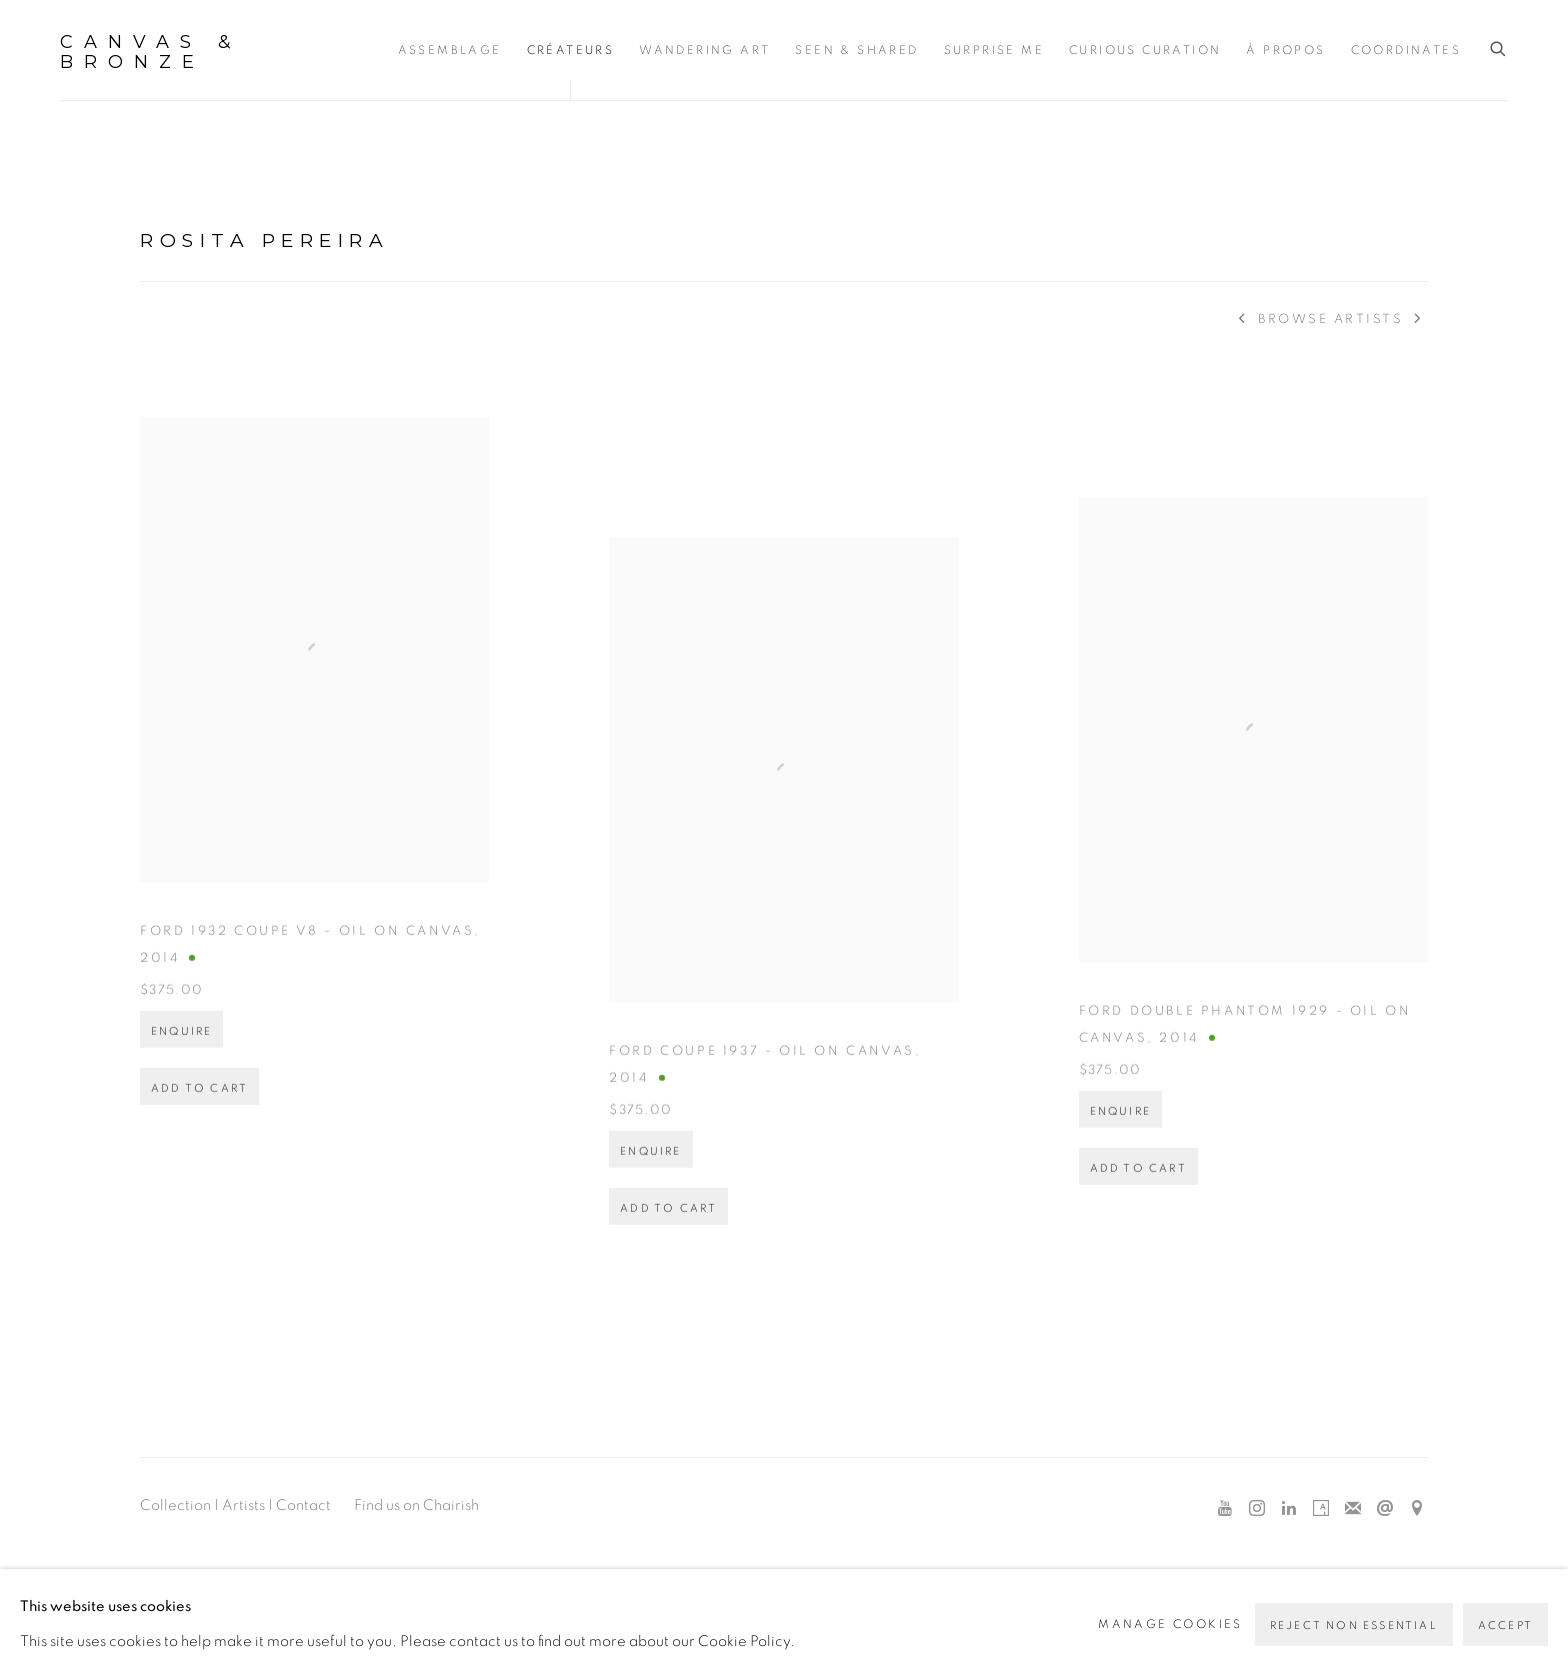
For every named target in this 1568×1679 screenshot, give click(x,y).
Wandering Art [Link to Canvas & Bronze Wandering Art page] (704, 50)
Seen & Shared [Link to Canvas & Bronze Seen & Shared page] (856, 50)
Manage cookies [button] (206, 1580)
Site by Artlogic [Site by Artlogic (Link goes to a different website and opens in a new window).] (1121, 1615)
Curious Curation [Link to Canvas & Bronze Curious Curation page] (1145, 50)
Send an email (1385, 1509)
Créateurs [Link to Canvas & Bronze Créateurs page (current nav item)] (571, 50)
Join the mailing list (1353, 1509)
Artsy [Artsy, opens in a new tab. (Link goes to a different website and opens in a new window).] (1321, 1509)
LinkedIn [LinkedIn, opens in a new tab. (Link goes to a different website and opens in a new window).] (1289, 1509)
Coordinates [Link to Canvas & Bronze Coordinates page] (1406, 50)
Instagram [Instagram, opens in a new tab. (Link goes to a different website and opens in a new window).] (1257, 1509)
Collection (175, 1505)
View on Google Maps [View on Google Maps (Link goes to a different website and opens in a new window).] (1417, 1509)
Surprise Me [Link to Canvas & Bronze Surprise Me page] (994, 50)
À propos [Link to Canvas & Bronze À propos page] (1285, 50)
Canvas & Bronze (151, 52)
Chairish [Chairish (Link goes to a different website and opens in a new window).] (451, 1505)
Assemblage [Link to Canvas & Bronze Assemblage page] (450, 50)
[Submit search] (1499, 49)
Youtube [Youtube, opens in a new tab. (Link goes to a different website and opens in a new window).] (1225, 1509)
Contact (303, 1505)
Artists (243, 1505)
